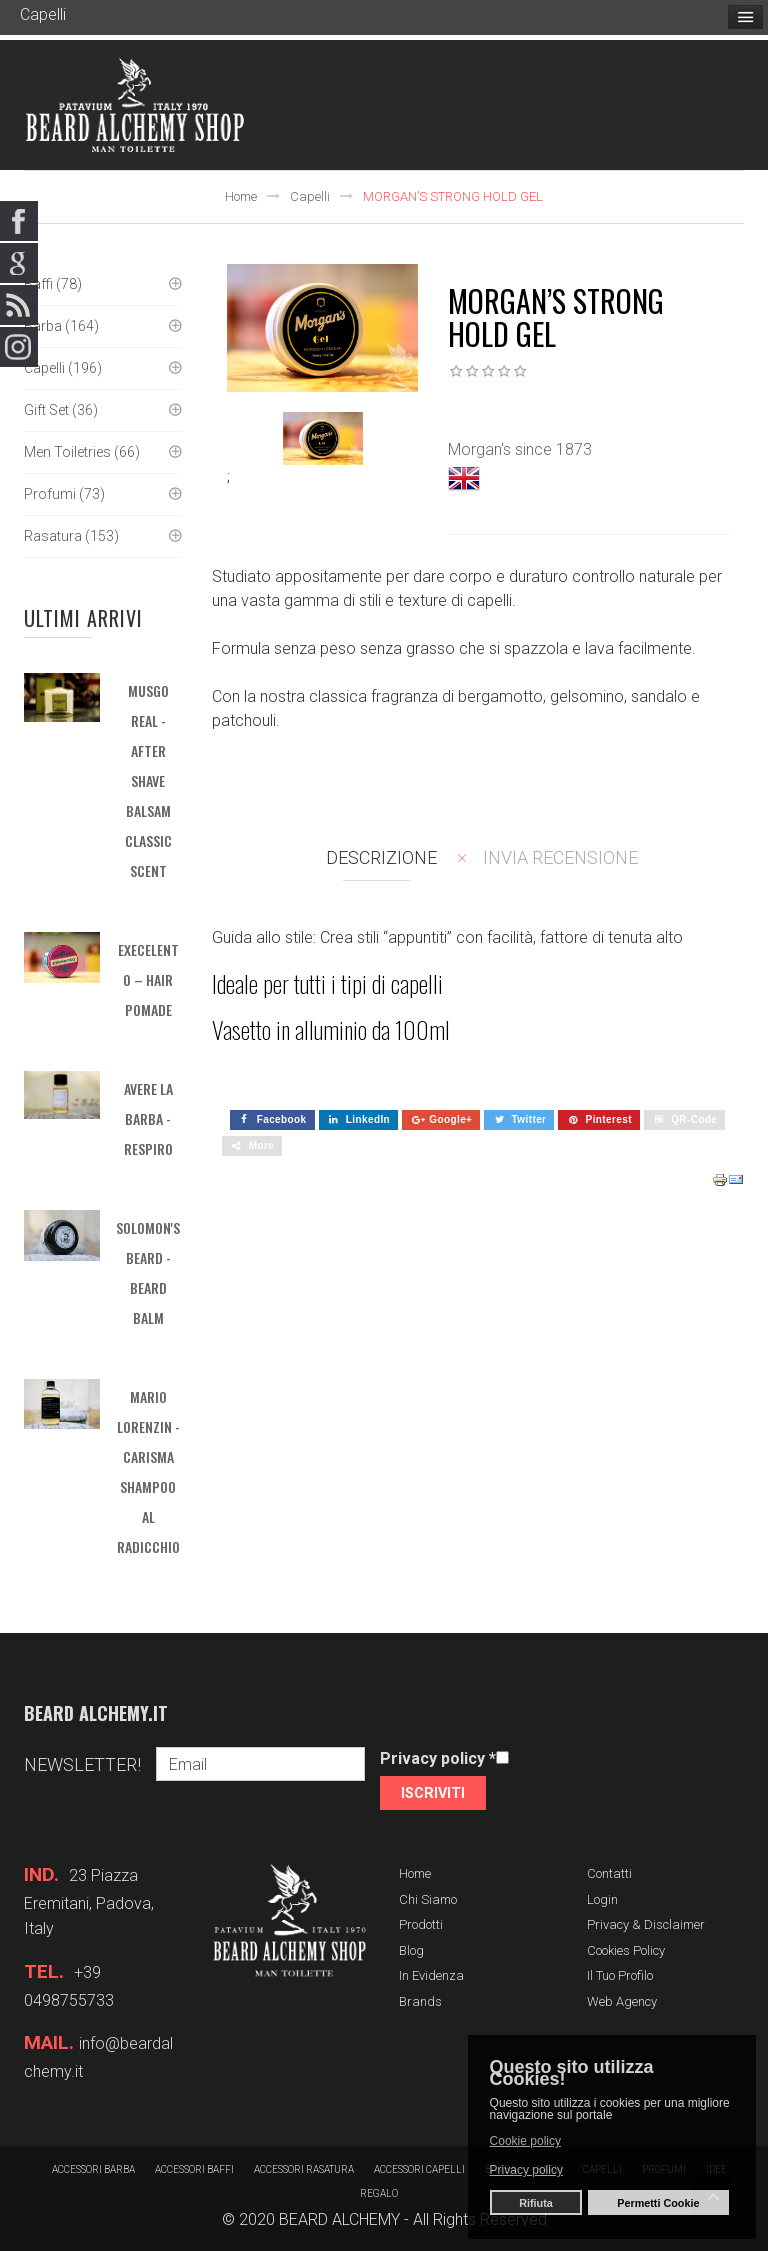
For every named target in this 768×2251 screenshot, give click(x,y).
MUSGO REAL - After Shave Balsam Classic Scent (148, 780)
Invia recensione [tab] (560, 857)
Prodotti (421, 1924)
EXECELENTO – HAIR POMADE (148, 979)
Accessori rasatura (304, 2169)
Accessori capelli (419, 2169)
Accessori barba (93, 2169)
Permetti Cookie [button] (658, 2203)
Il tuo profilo (620, 1975)
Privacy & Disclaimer (646, 1924)
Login (602, 1899)
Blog (411, 1950)
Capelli (310, 196)
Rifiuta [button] (536, 2203)
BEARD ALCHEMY (339, 2219)
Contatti (609, 1873)
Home (241, 196)
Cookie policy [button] (525, 2141)
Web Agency (622, 2001)
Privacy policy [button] (526, 2170)
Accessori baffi (194, 2169)
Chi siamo (428, 1899)
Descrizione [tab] (381, 857)
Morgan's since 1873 (520, 449)
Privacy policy (438, 1758)
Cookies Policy (626, 1950)
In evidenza (431, 1975)
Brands (420, 2001)
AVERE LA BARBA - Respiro (148, 1118)
